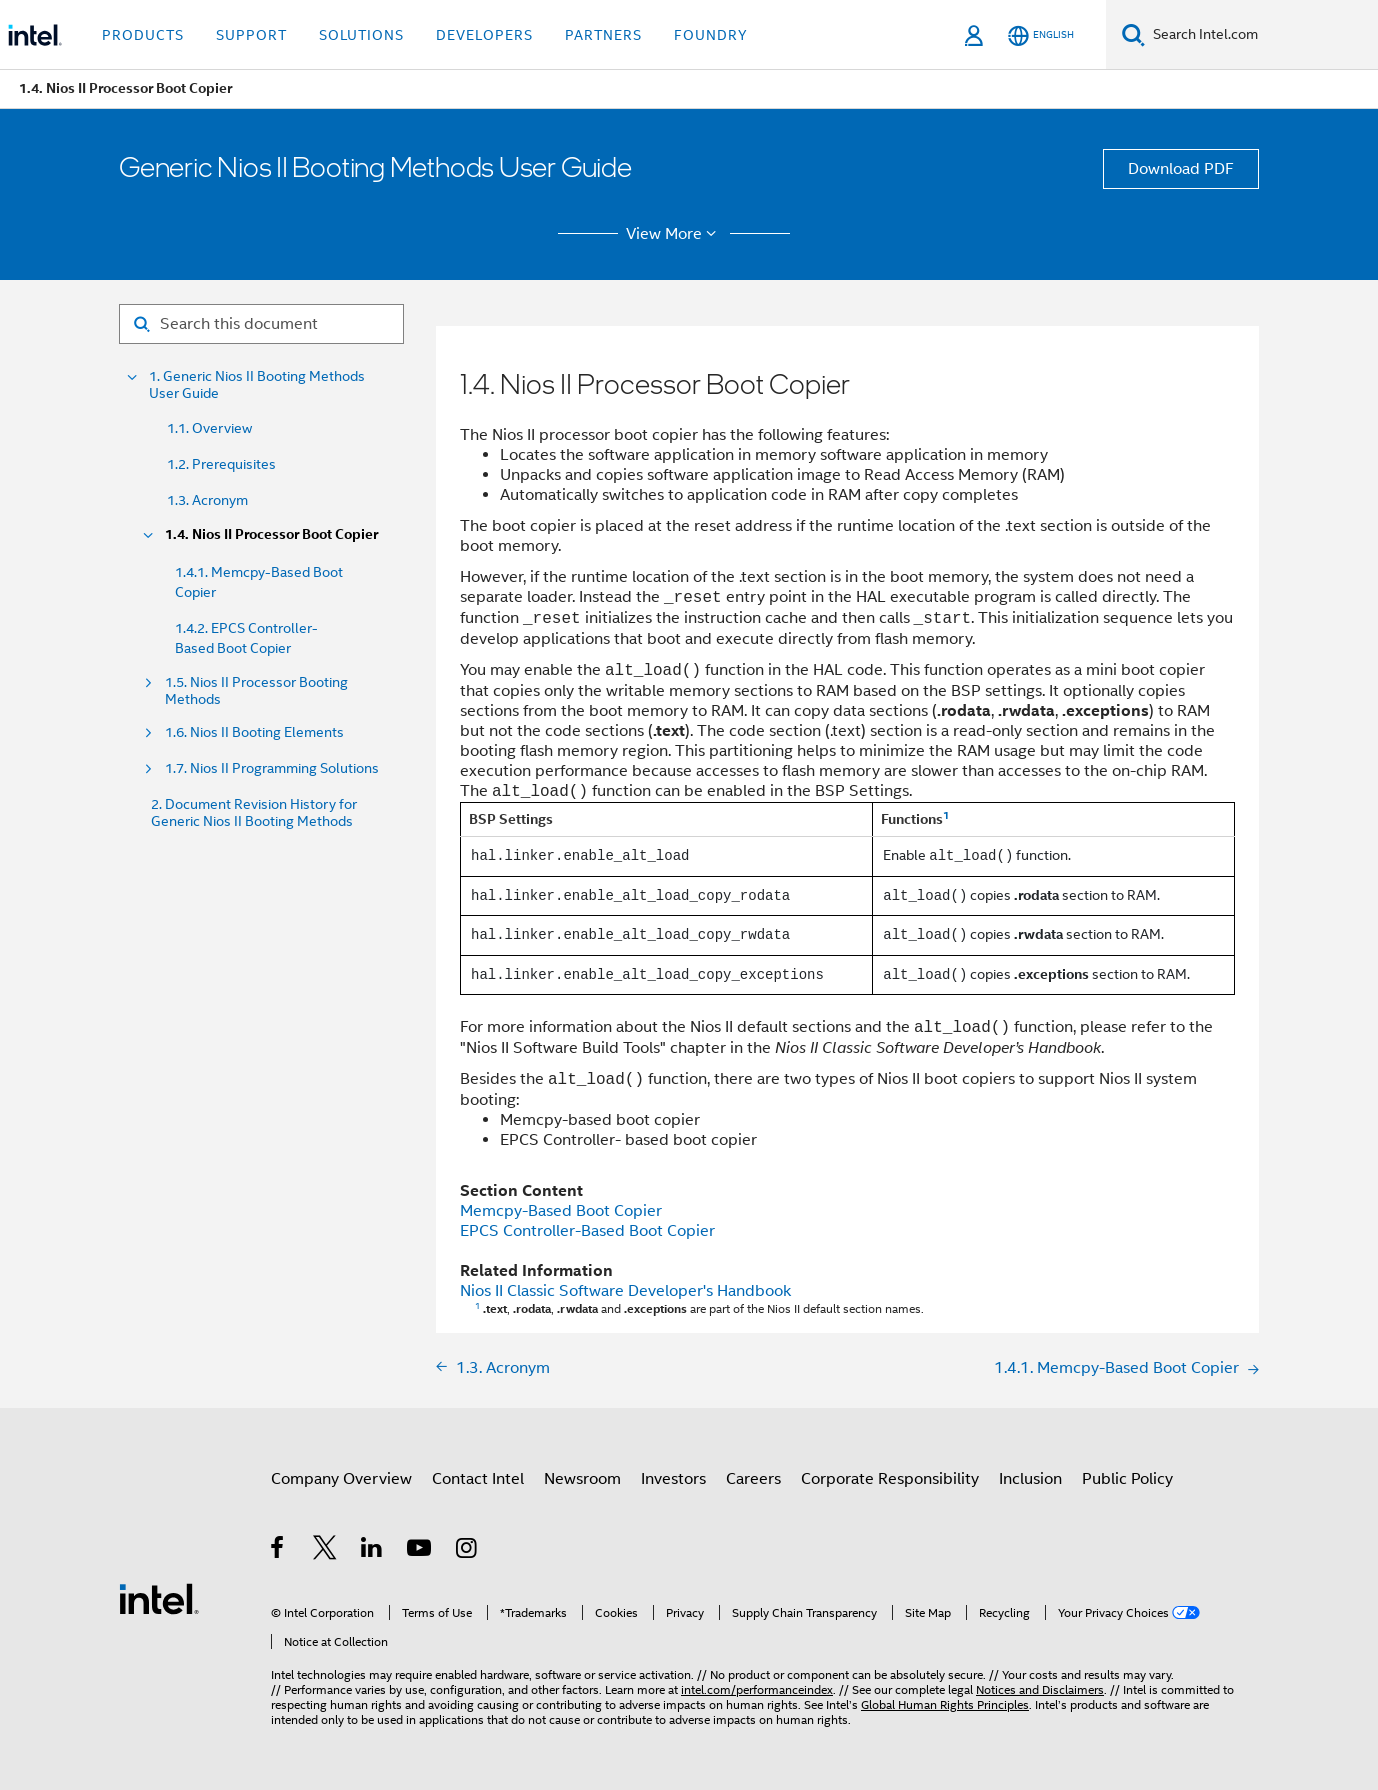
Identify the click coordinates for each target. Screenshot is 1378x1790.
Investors (673, 1479)
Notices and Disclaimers (1040, 1689)
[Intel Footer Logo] (159, 1598)
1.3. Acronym (207, 500)
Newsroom (582, 1479)
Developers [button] (484, 35)
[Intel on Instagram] (467, 1551)
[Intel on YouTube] (420, 1551)
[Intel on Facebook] (278, 1551)
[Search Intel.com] (1261, 35)
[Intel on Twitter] (325, 1551)
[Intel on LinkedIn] (372, 1551)
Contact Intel (478, 1479)
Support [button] (251, 35)
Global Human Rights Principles (945, 1704)
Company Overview (341, 1479)
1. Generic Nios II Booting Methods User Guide (257, 385)
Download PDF (1181, 169)
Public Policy (1127, 1479)
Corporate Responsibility (890, 1479)
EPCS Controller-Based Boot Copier (587, 1231)
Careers (753, 1479)
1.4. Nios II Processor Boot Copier (271, 534)
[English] (1041, 35)
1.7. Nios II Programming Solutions (272, 768)
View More (674, 234)
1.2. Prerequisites (221, 464)
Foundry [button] (711, 35)
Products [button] (143, 35)
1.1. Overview (209, 428)
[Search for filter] (261, 324)
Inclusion (1030, 1479)
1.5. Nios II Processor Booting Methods (256, 691)
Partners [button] (603, 35)
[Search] (1133, 34)
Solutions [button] (361, 35)
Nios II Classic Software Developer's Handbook (625, 1291)
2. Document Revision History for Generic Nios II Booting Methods (254, 813)
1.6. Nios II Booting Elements (254, 732)
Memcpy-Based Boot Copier (561, 1211)
